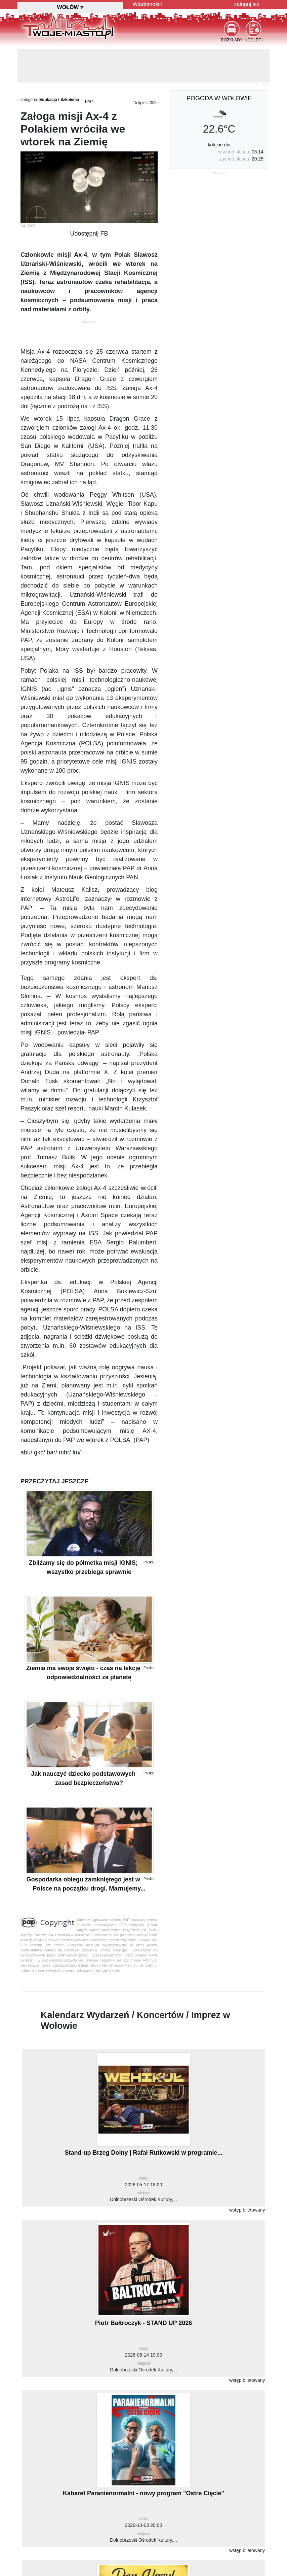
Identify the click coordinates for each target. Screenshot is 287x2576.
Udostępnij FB (89, 233)
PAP (89, 101)
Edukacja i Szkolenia (59, 99)
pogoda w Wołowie (219, 98)
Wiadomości (147, 4)
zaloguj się (246, 4)
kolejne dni (219, 144)
